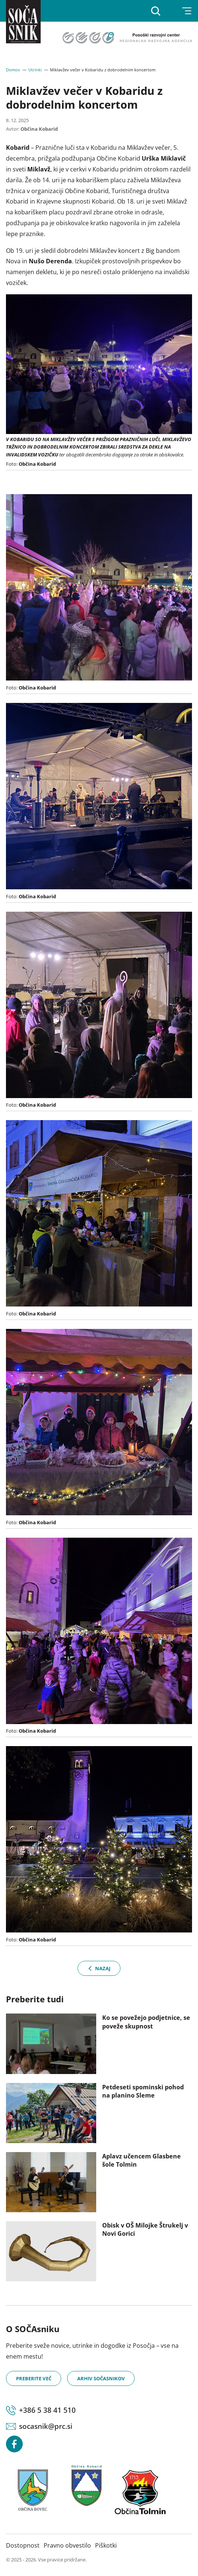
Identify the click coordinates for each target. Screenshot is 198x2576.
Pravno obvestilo (67, 2545)
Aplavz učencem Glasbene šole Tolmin (141, 2160)
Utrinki (35, 69)
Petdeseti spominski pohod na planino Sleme (143, 2091)
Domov (13, 69)
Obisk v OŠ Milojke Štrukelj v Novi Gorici (145, 2229)
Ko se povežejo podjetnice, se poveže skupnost (146, 2022)
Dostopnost (23, 2545)
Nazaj (99, 1968)
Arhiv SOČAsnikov (101, 2378)
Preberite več (33, 2378)
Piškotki (106, 2545)
